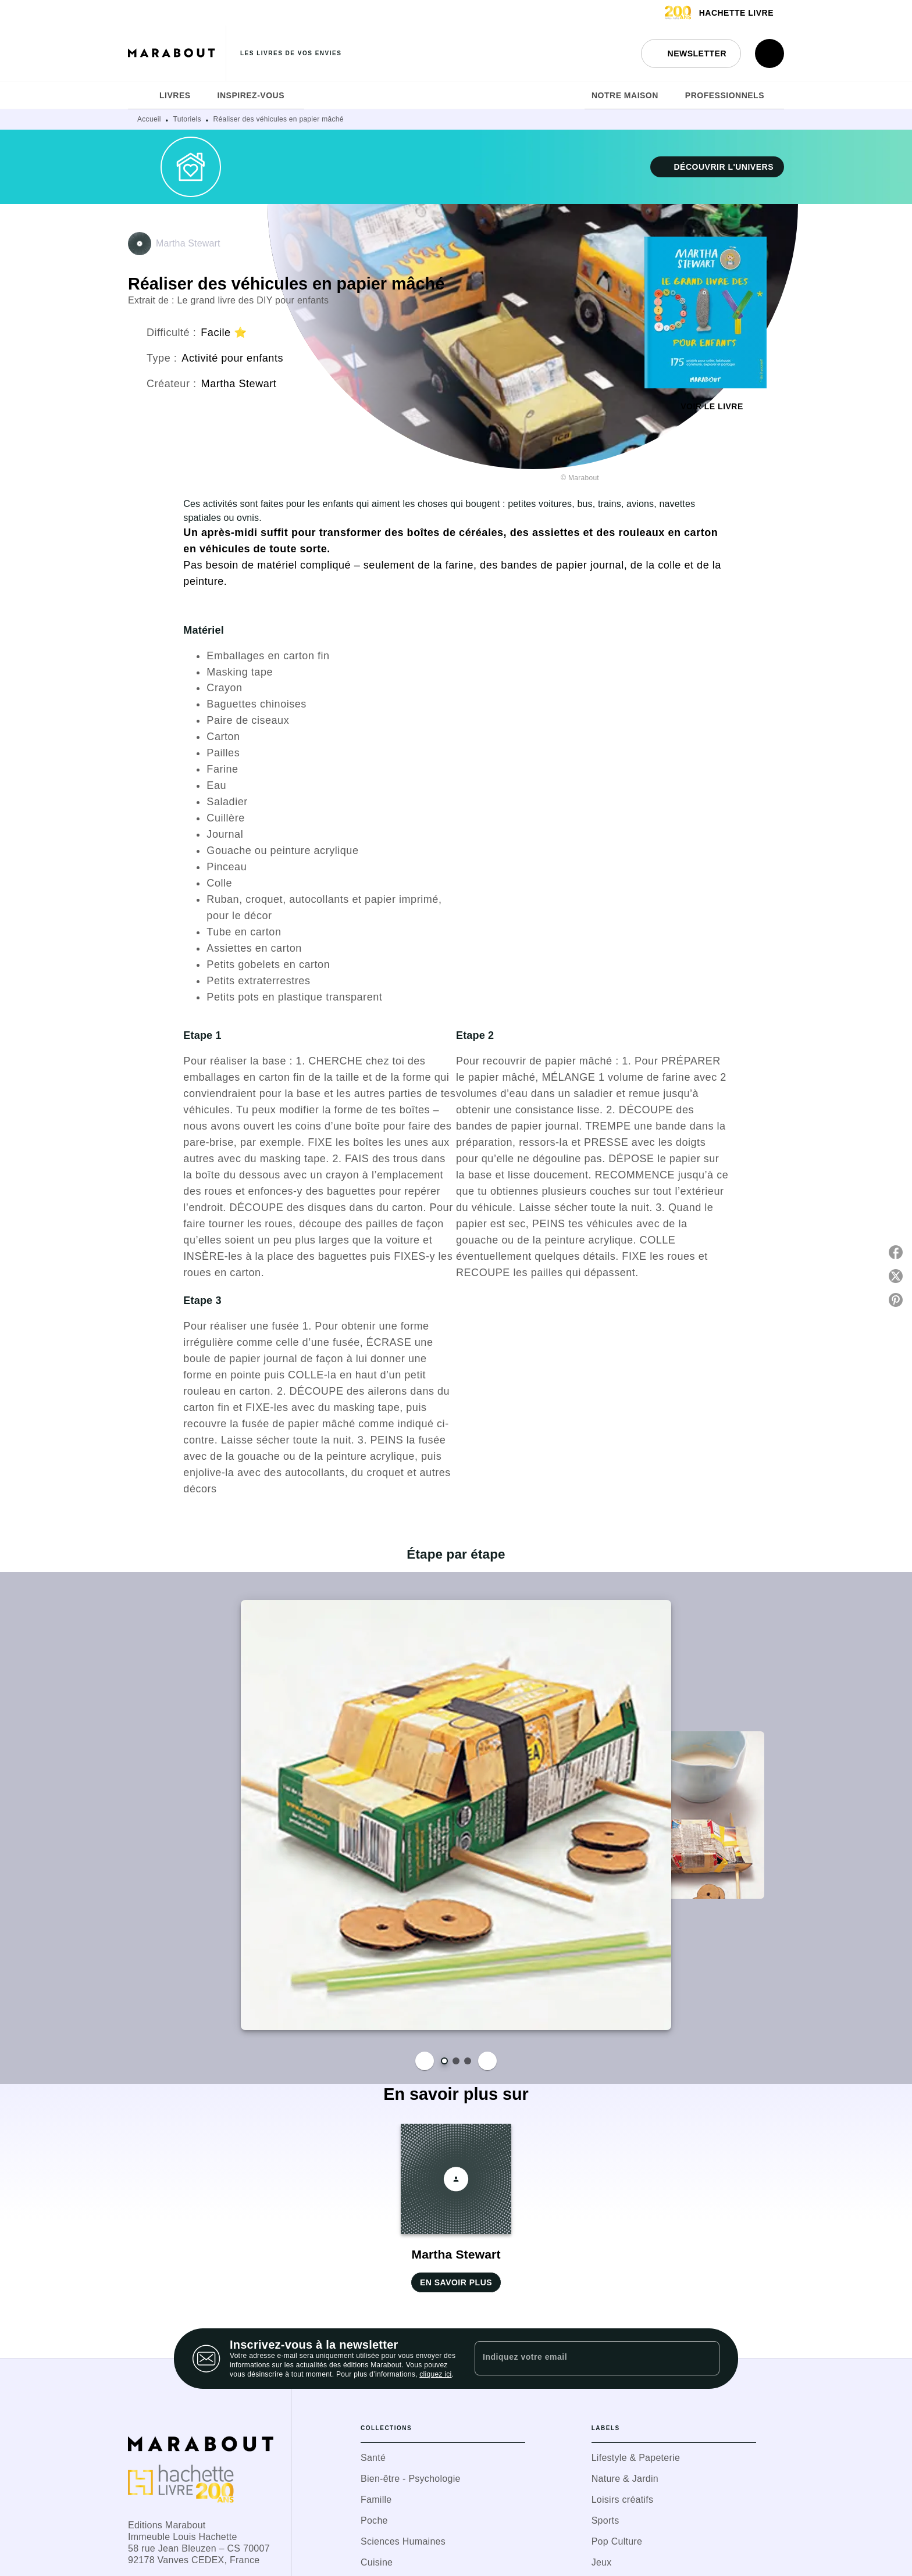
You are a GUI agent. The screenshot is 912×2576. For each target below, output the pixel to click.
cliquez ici (435, 2374)
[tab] (140, 95)
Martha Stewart (188, 243)
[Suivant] (487, 2061)
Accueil (149, 119)
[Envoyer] (705, 2359)
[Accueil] (177, 53)
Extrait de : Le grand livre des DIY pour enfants (228, 300)
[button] (691, 53)
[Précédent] (424, 2061)
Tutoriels (187, 119)
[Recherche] (769, 53)
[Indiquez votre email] (582, 2358)
